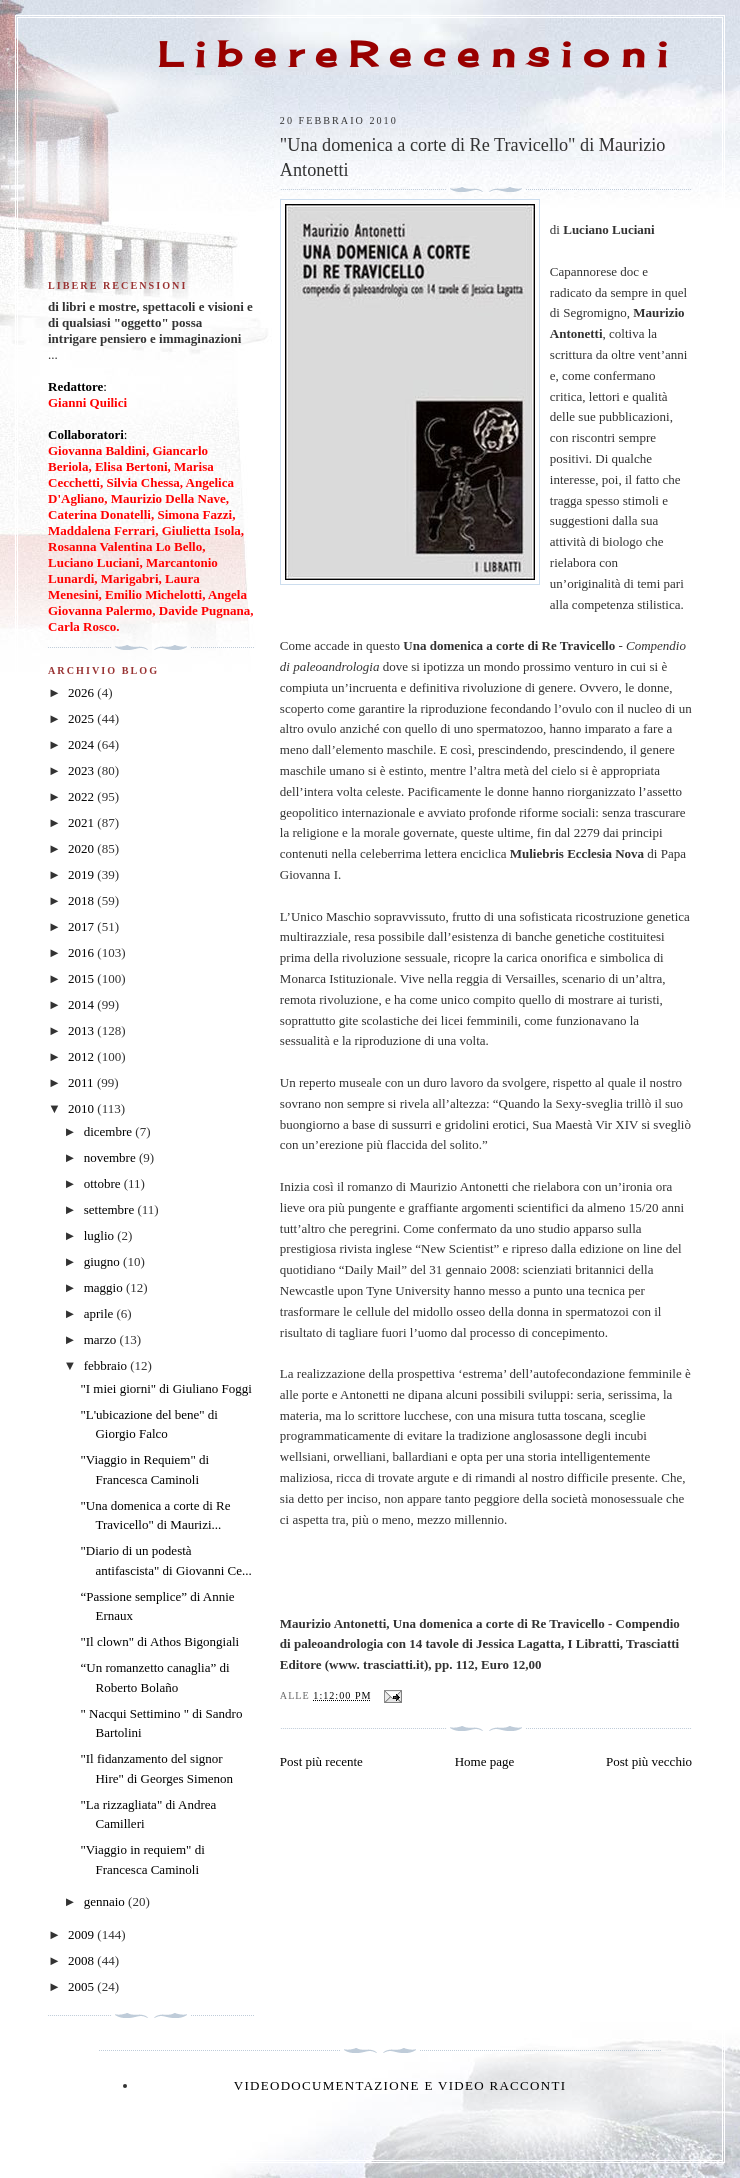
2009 (82, 1934)
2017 (82, 926)
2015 (82, 978)
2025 (82, 718)
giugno (103, 1261)
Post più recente (321, 1761)
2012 (82, 1056)
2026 (82, 692)
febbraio (107, 1365)
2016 (82, 952)
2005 (82, 1986)
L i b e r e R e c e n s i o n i (412, 54)
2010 (82, 1108)
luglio (101, 1235)
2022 (82, 796)
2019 (82, 874)
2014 (82, 1004)
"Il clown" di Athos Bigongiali (159, 1641)
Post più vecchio (649, 1761)
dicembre (110, 1131)
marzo (102, 1339)
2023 (82, 770)
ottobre (104, 1183)
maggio (105, 1287)
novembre (111, 1157)
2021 (82, 822)
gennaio (106, 1901)
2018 (82, 900)
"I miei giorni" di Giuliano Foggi (165, 1388)
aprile (100, 1313)
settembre (111, 1209)
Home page (485, 1761)
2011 (82, 1082)
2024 (82, 744)
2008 (82, 1960)
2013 (82, 1030)
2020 (82, 848)
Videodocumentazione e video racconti (400, 2085)
